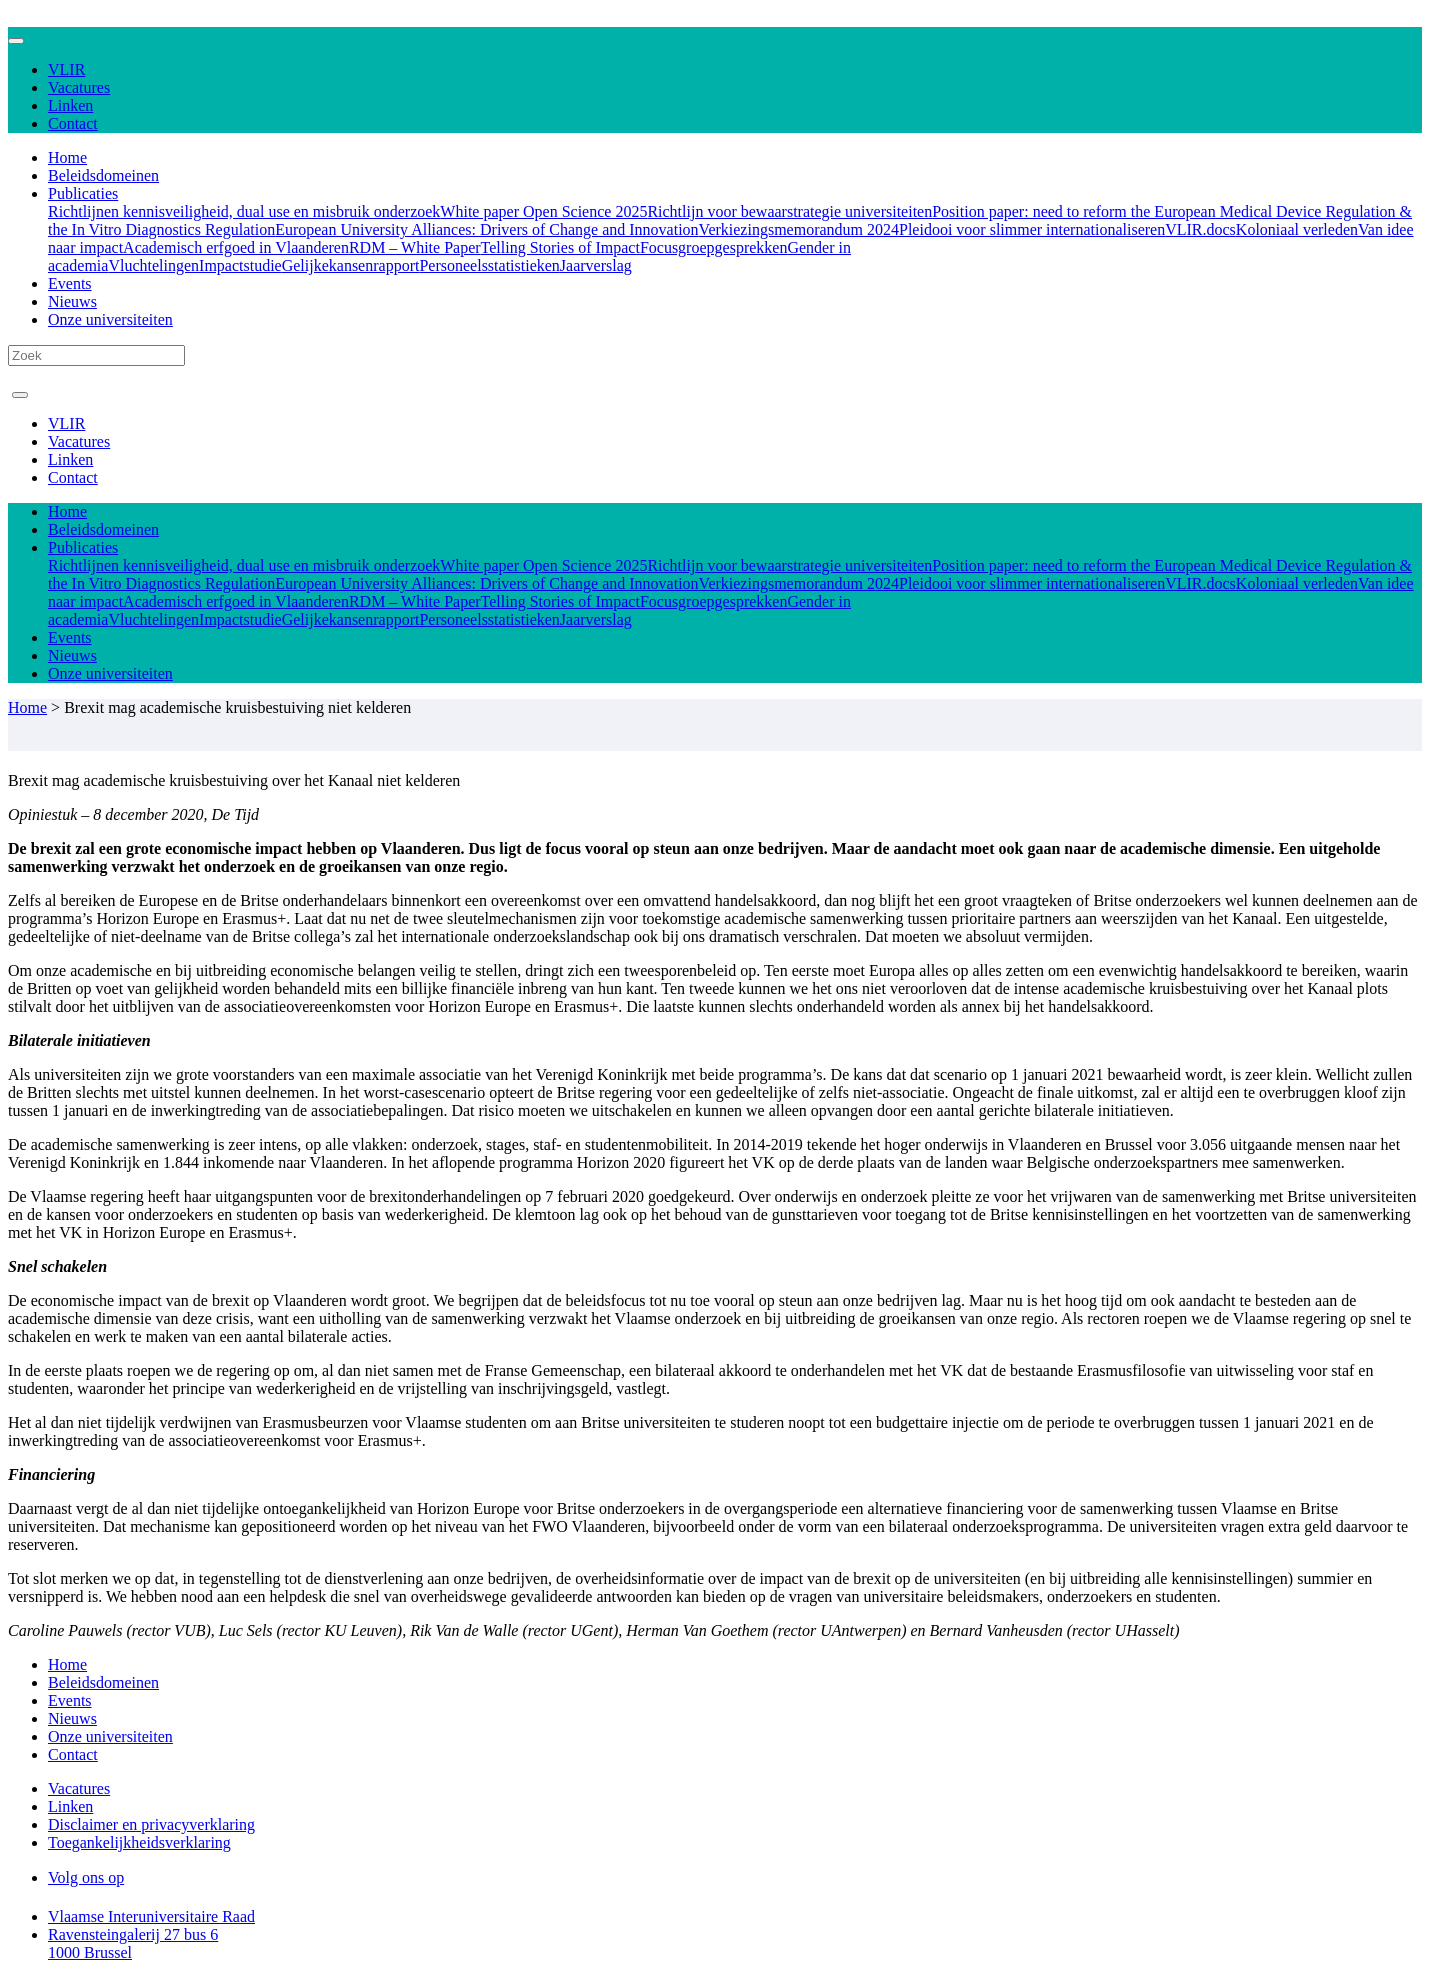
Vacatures (79, 87)
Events (70, 283)
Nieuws (72, 301)
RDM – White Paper (415, 247)
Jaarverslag (596, 265)
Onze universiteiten (110, 319)
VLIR (66, 69)
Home (67, 157)
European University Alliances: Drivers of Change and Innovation (486, 229)
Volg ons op (86, 1877)
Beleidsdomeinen (103, 175)
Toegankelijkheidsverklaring (139, 1842)
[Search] (96, 355)
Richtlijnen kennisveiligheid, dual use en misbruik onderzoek (244, 211)
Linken (70, 105)
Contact (73, 123)
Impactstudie (240, 265)
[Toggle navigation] (16, 41)
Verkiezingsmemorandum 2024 (799, 229)
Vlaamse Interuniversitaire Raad (151, 1916)
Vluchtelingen (153, 265)
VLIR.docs (1200, 229)
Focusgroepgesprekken (714, 247)
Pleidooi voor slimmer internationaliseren (1032, 229)
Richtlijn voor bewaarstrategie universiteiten (789, 211)
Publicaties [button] (83, 193)
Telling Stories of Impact (560, 247)
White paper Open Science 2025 (543, 211)
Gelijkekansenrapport (351, 265)
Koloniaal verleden (1297, 229)
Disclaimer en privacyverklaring (151, 1824)
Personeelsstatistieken (489, 265)
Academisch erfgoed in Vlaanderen (236, 247)
